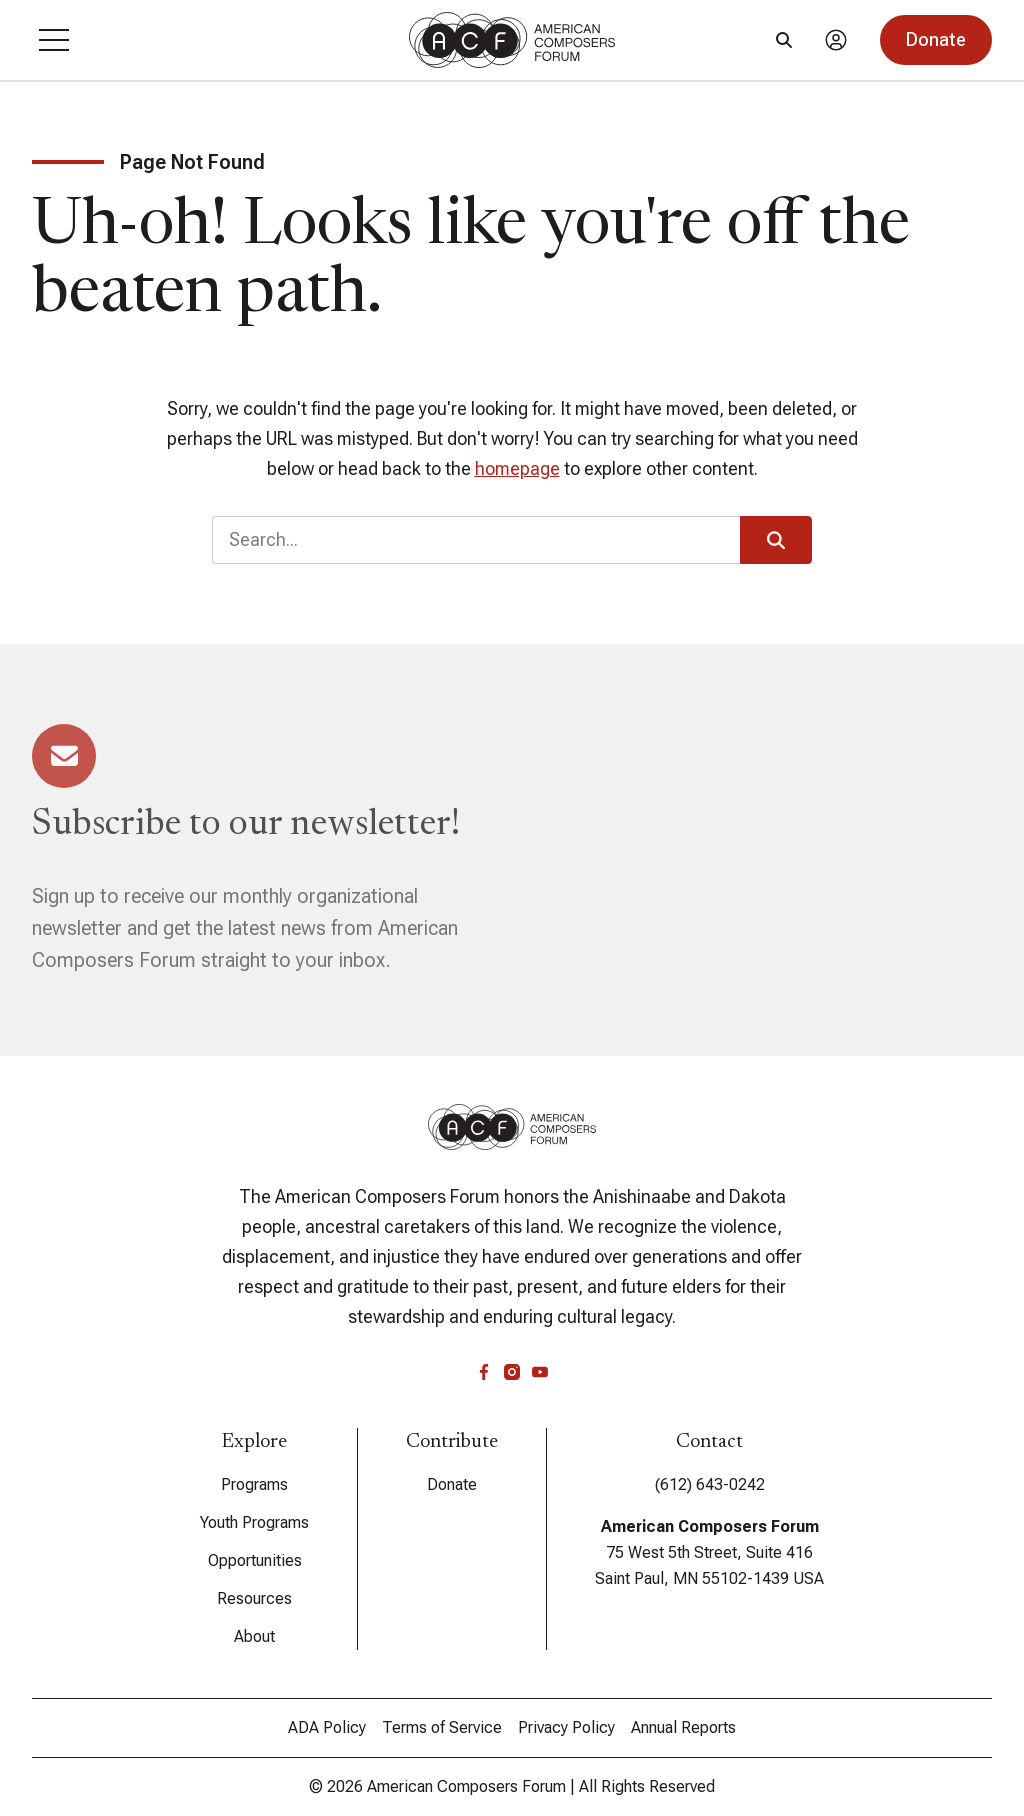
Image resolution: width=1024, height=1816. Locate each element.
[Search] (784, 40)
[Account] (836, 40)
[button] (54, 40)
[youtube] (540, 1372)
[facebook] (484, 1372)
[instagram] (512, 1372)
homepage (517, 468)
